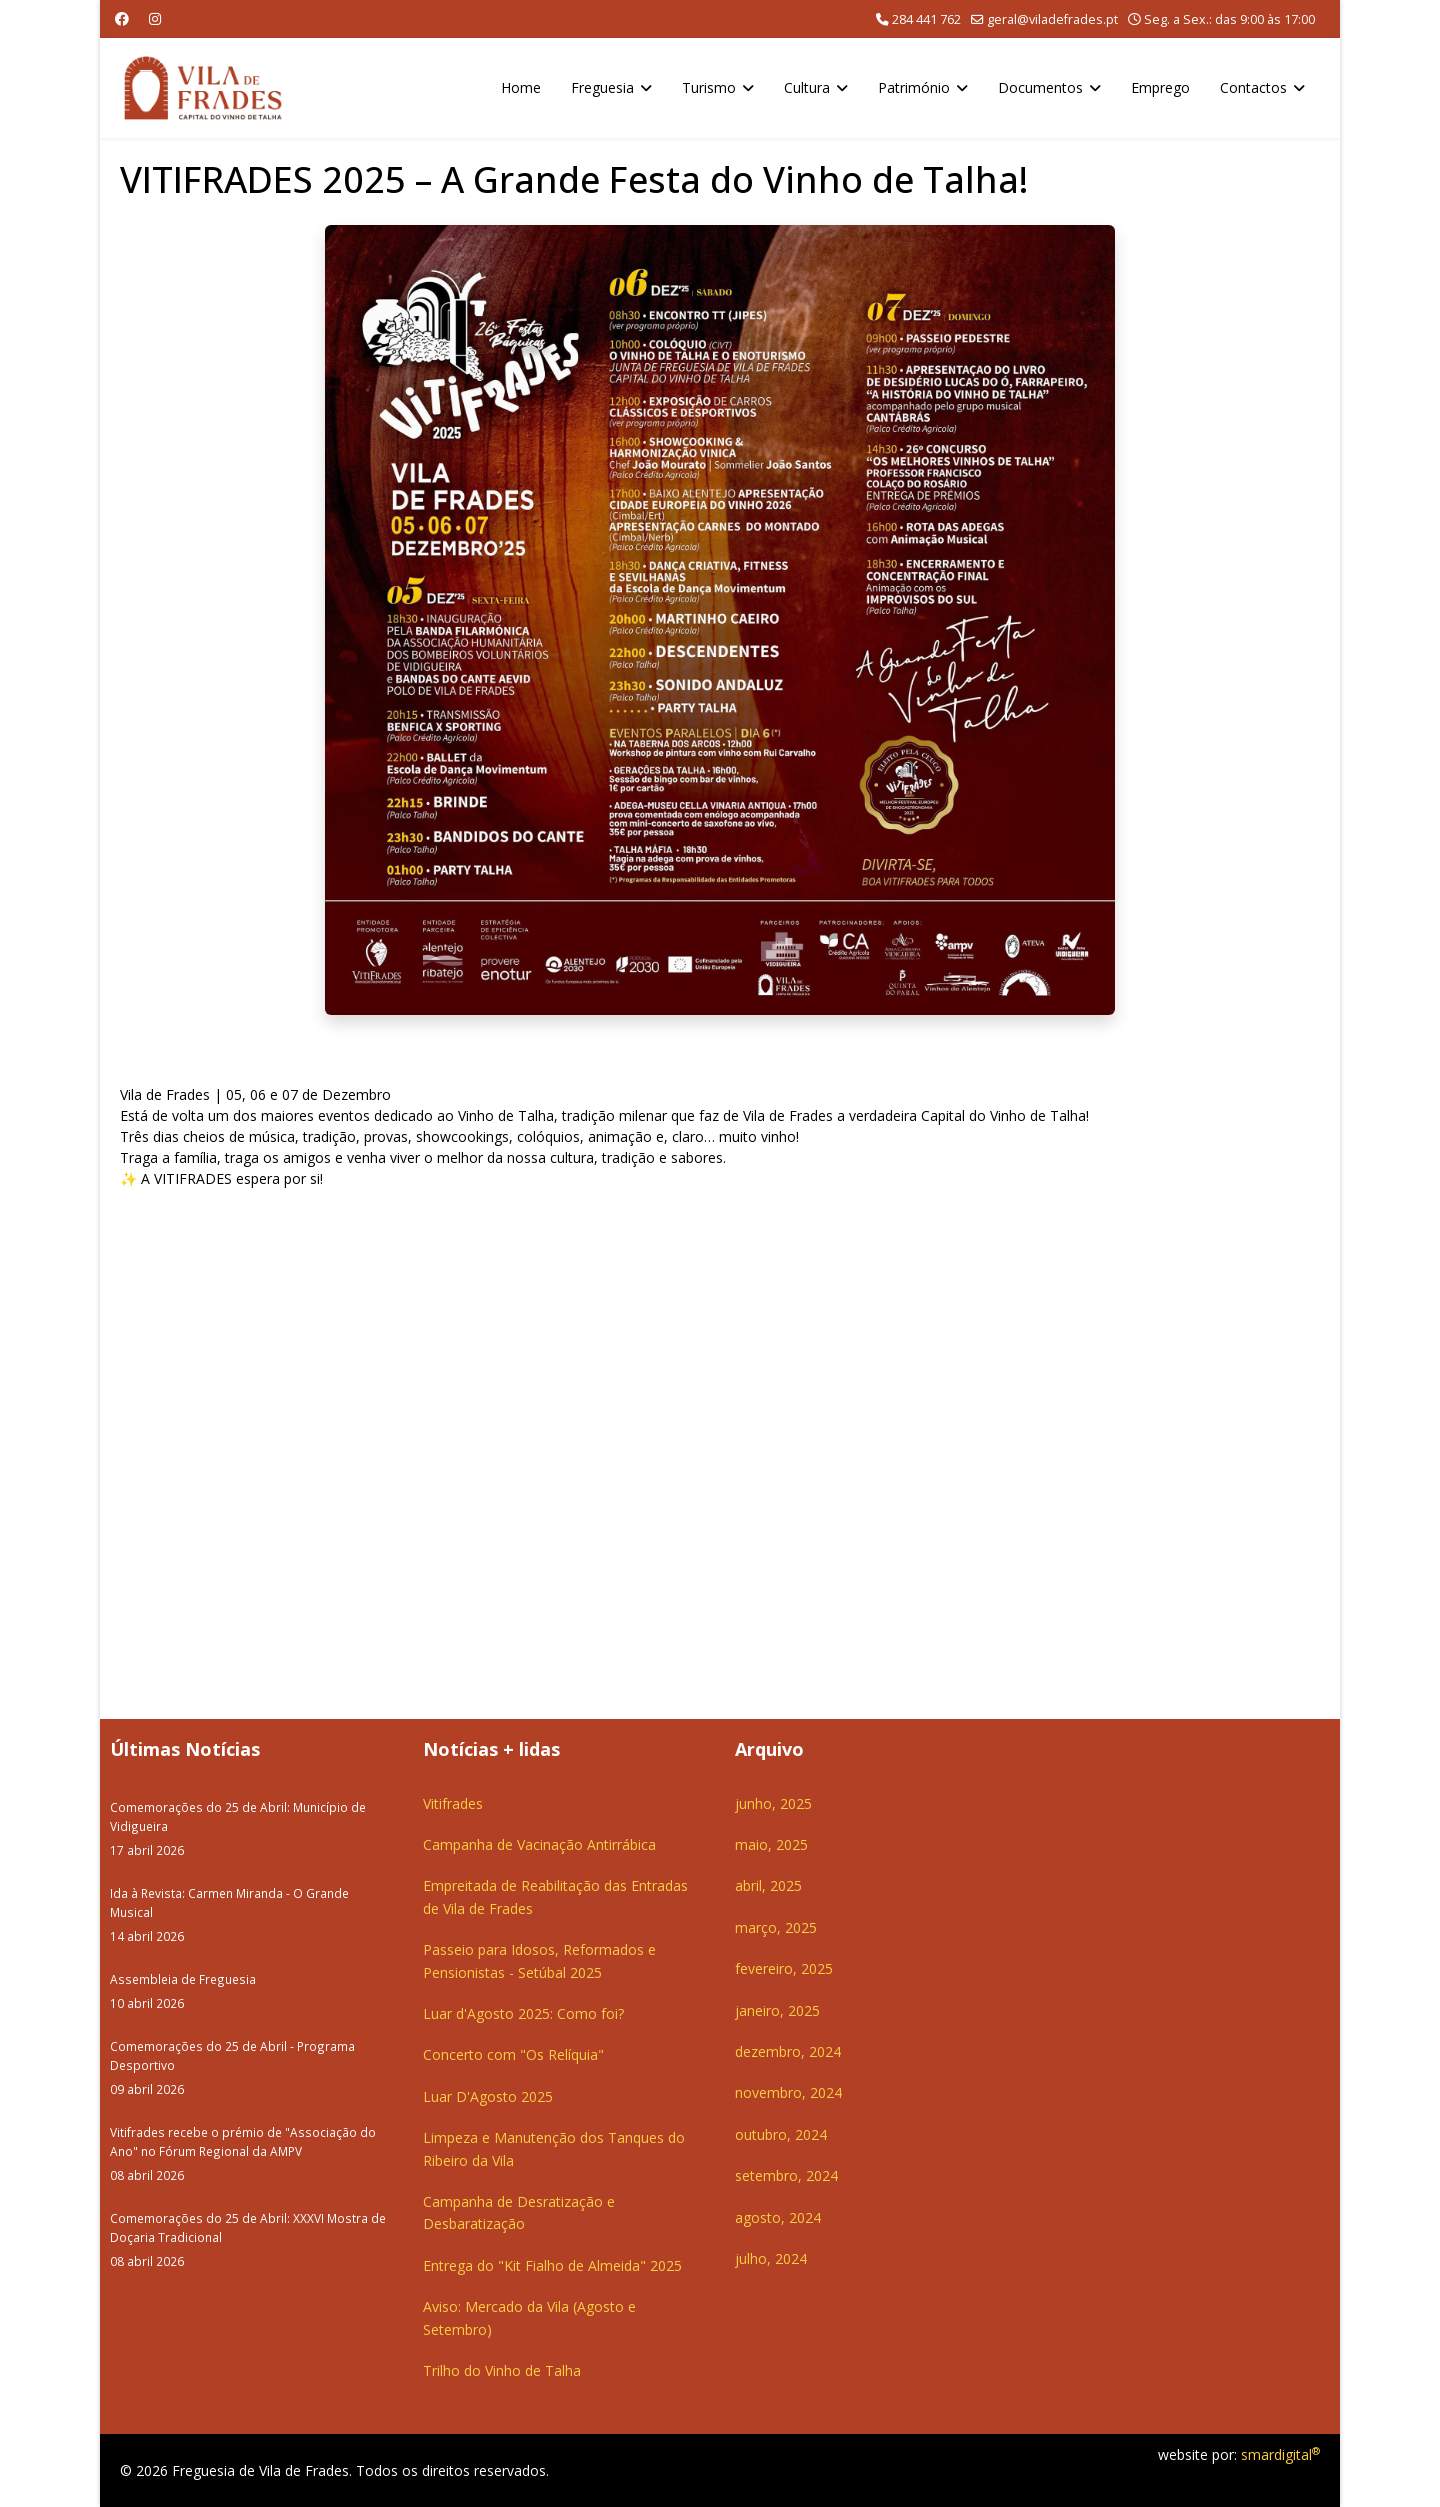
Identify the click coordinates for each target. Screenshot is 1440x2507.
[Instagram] (155, 18)
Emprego (1160, 87)
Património (914, 87)
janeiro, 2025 (777, 2010)
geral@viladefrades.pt (1052, 19)
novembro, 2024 (788, 2092)
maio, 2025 (771, 1844)
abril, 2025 (768, 1885)
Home (521, 87)
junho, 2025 (773, 1803)
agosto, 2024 (778, 2217)
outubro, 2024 (781, 2134)
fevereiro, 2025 (784, 1968)
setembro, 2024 (786, 2175)
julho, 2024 (771, 2258)
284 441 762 (926, 19)
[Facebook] (122, 18)
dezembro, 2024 (788, 2051)
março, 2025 (776, 1927)
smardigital (1280, 2454)
